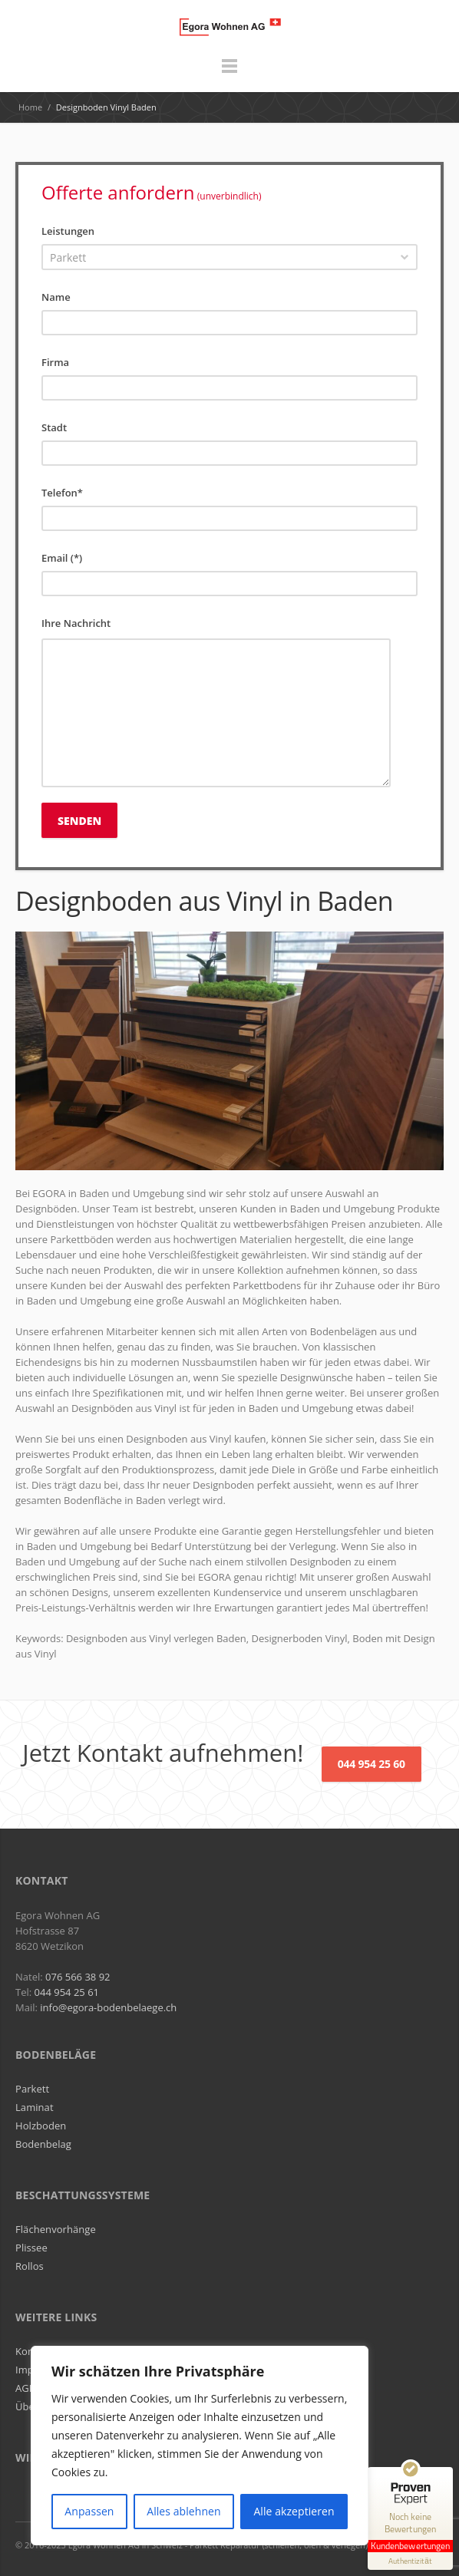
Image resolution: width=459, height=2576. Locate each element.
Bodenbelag (43, 2144)
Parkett (32, 2089)
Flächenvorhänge (55, 2229)
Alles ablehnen (183, 2511)
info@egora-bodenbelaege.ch (108, 2007)
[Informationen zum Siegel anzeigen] (410, 2561)
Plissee (31, 2247)
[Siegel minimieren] (445, 2474)
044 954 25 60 (371, 1763)
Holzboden (40, 2125)
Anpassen (89, 2511)
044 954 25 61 (67, 1992)
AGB (25, 2388)
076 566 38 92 (77, 1977)
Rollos (29, 2266)
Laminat (34, 2107)
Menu (229, 73)
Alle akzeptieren (293, 2511)
